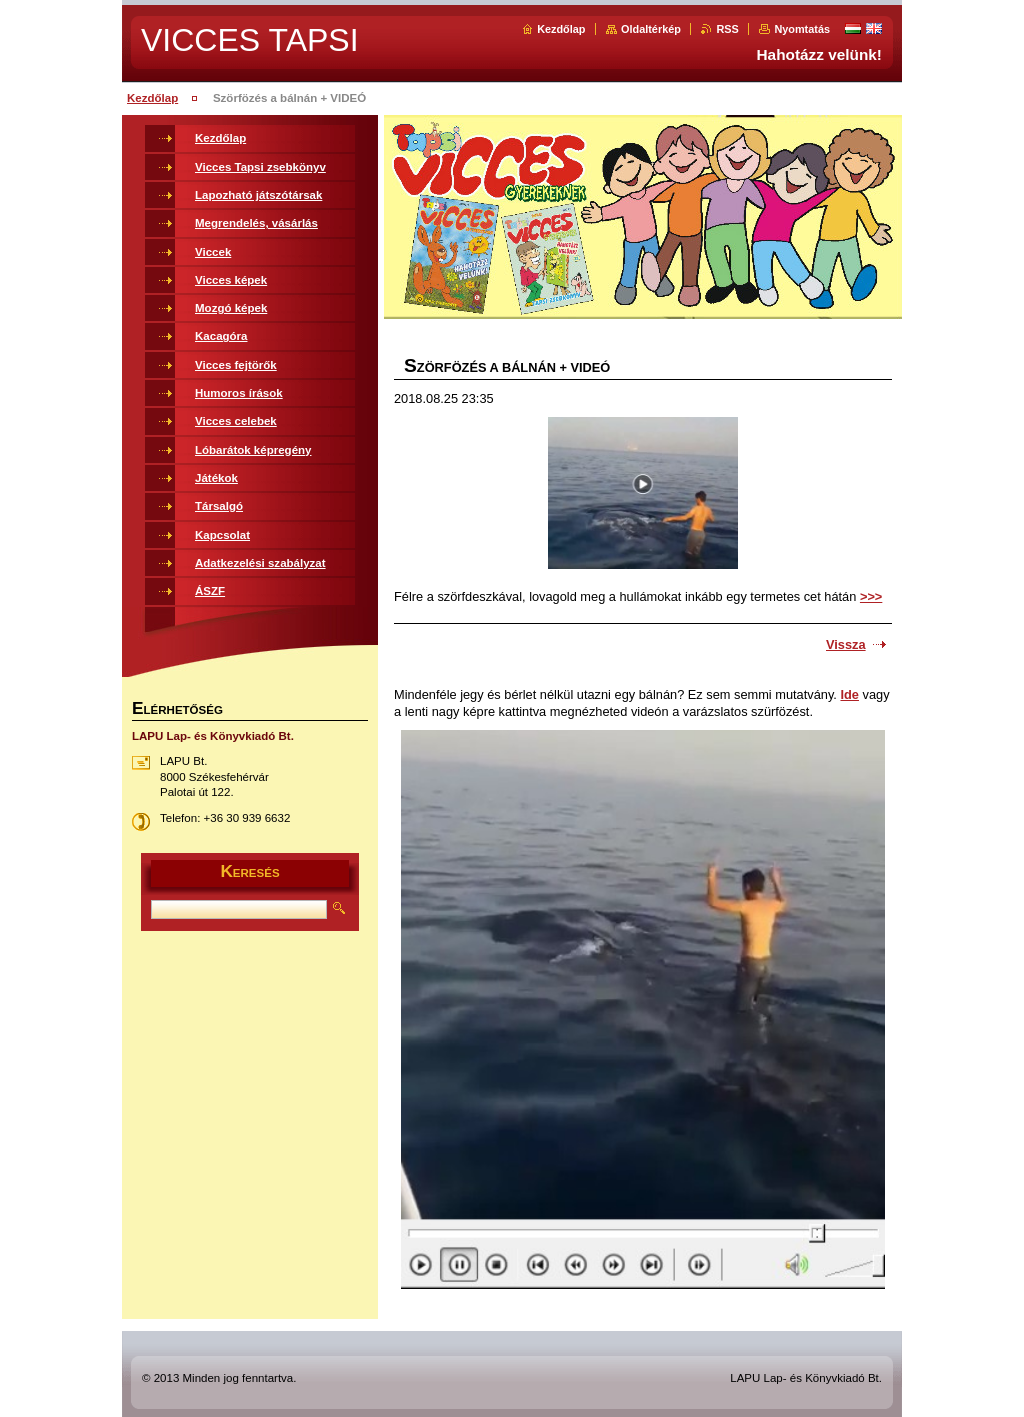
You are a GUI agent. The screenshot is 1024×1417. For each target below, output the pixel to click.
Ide (849, 694)
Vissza (846, 644)
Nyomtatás (802, 29)
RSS (727, 29)
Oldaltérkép (651, 29)
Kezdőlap (561, 29)
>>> (871, 596)
